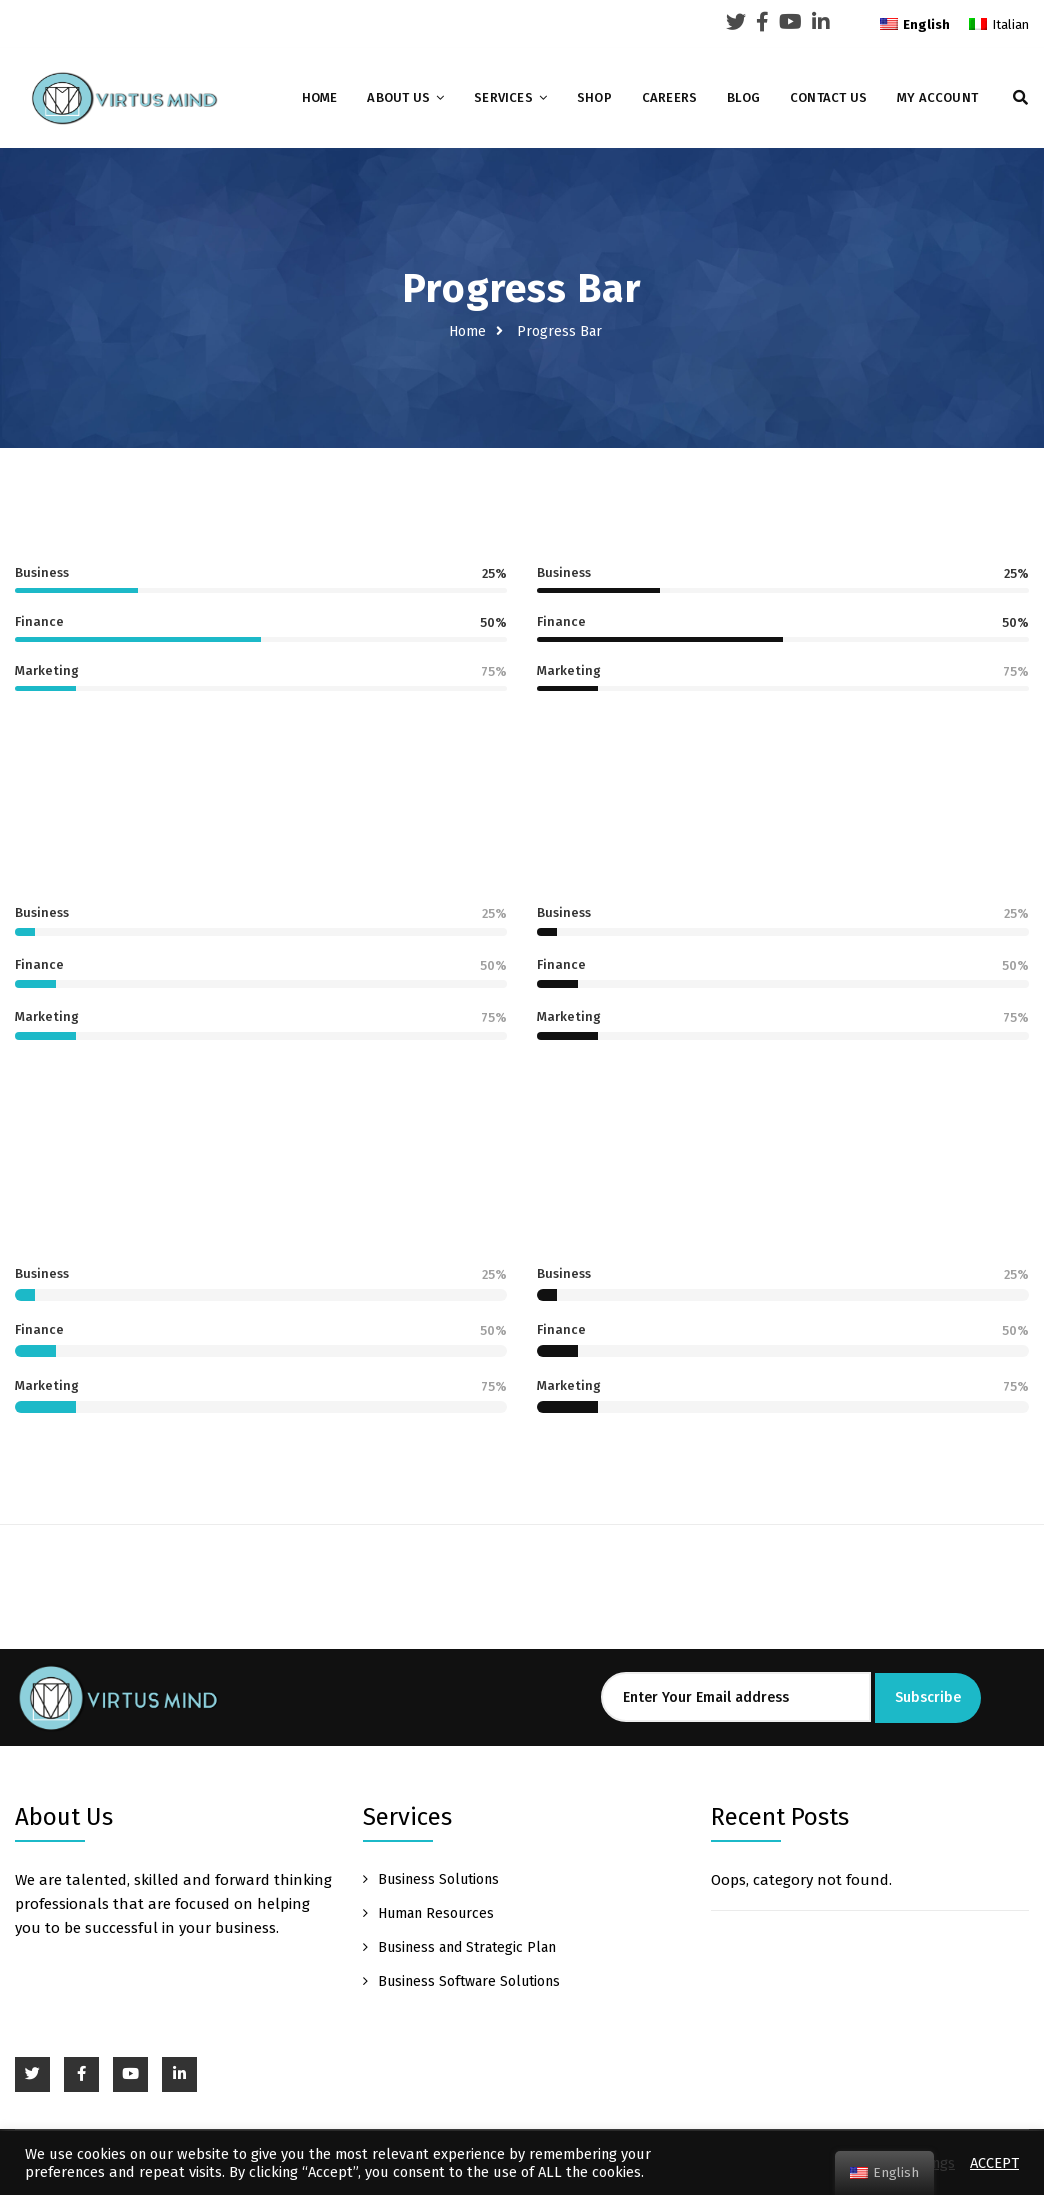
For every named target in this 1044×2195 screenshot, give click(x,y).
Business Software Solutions (469, 1981)
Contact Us (828, 97)
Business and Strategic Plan (467, 1947)
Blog (743, 97)
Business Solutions (438, 1879)
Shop (594, 97)
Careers (669, 97)
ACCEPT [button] (994, 2163)
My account (937, 97)
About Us (398, 97)
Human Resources (436, 1913)
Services (503, 97)
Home (320, 97)
